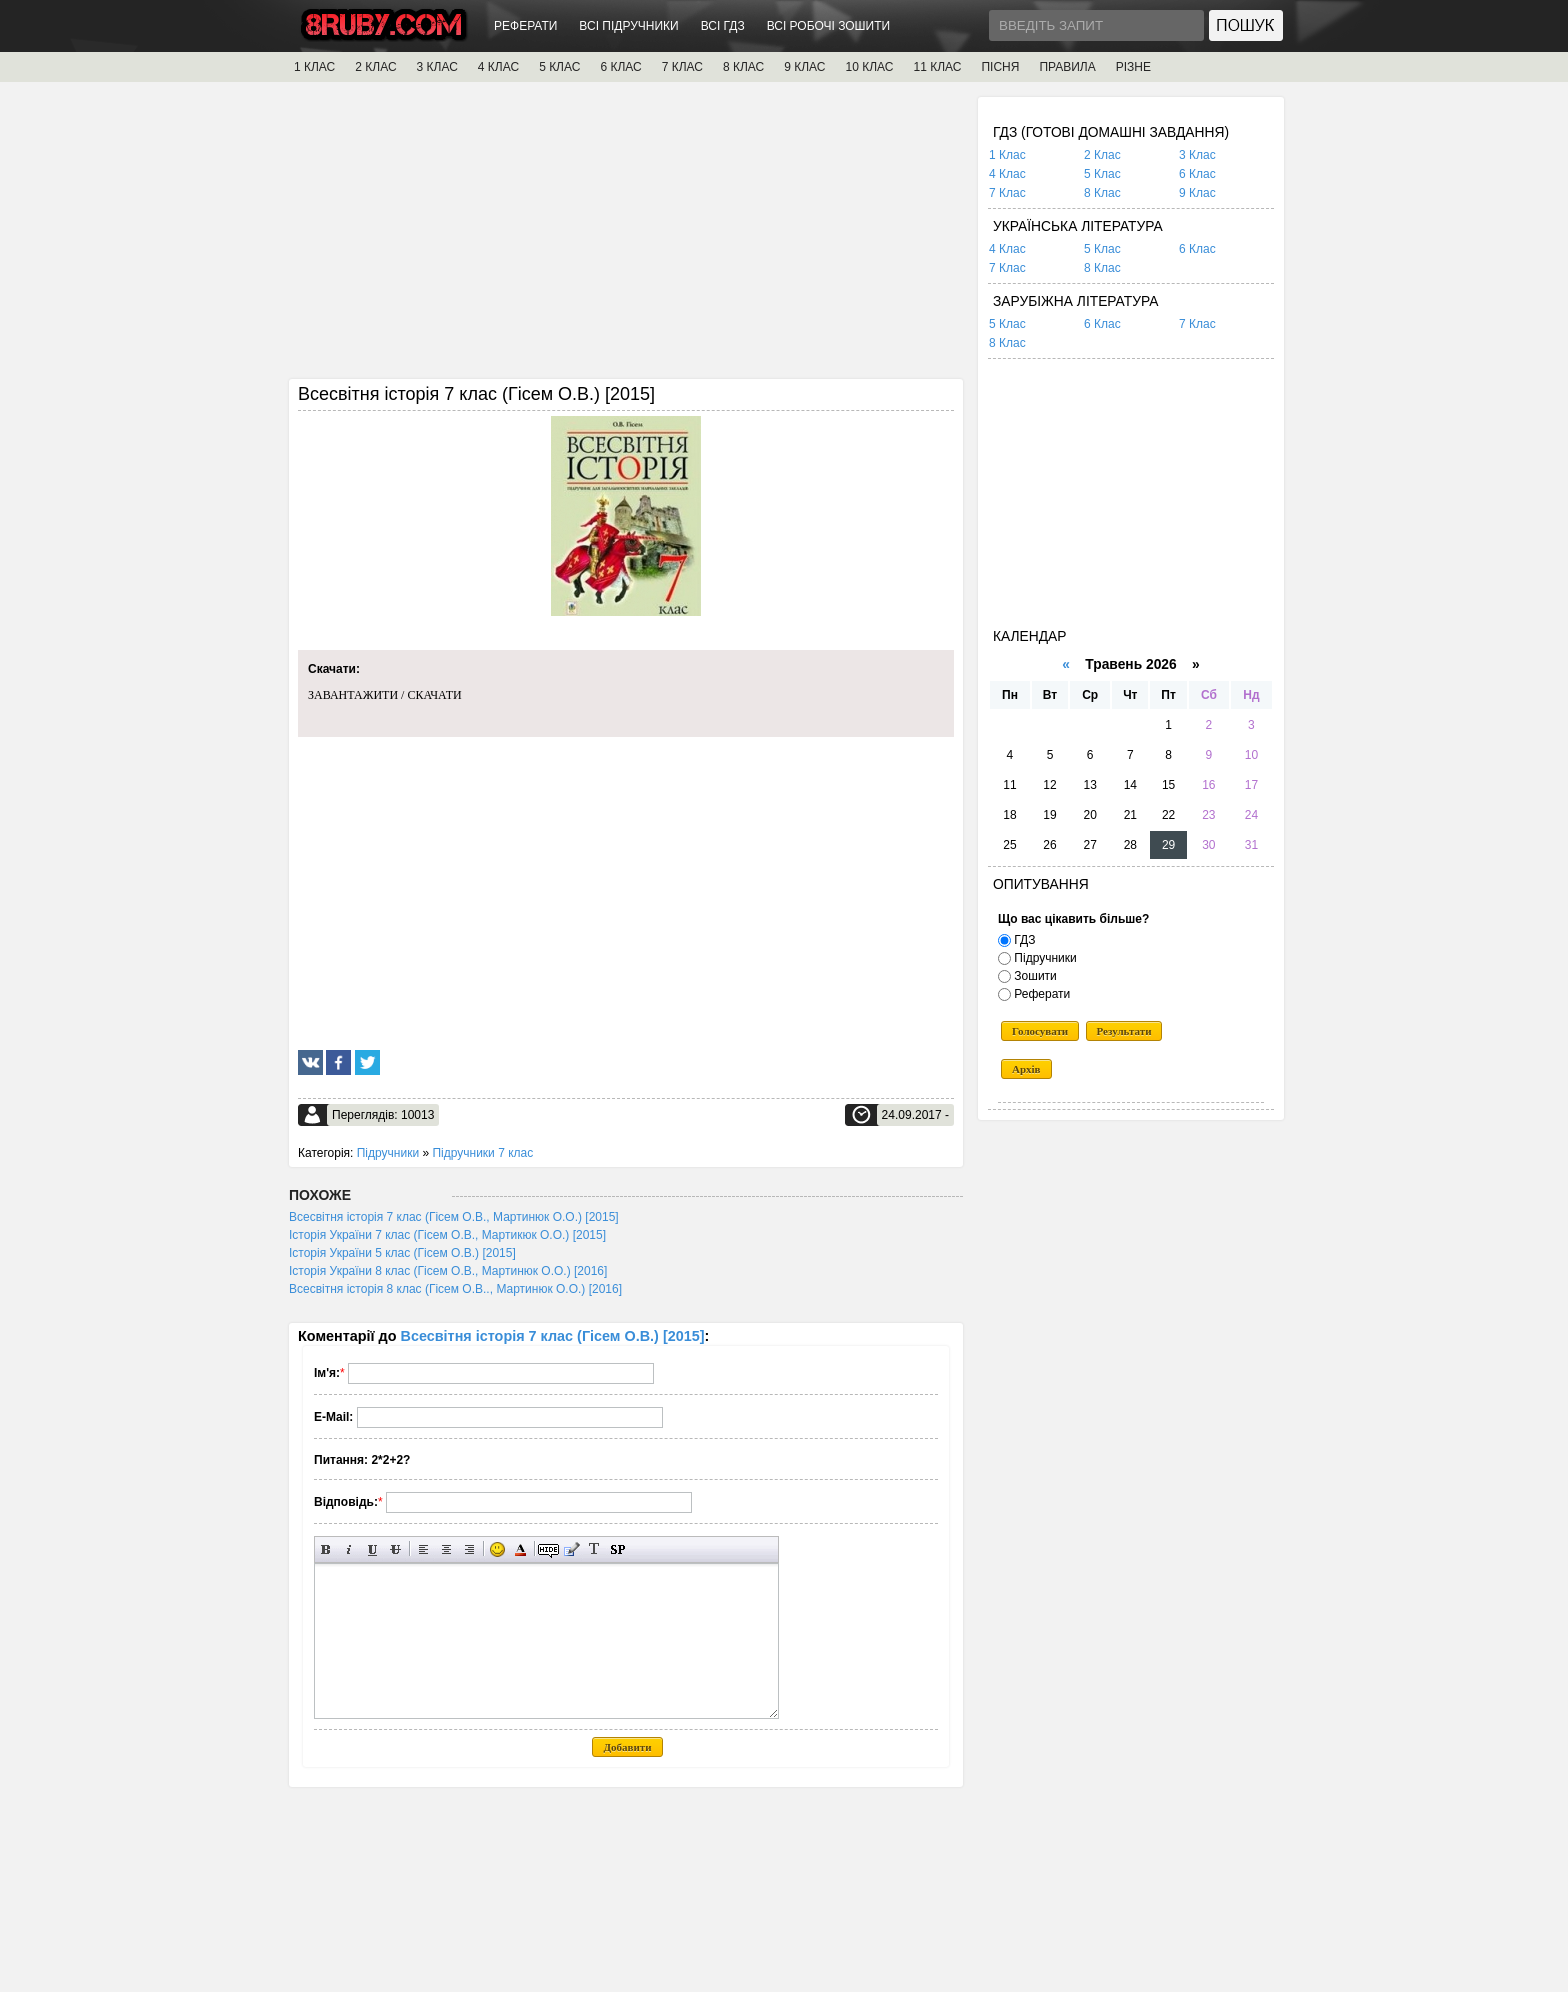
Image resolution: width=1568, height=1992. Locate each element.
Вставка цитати (571, 1549)
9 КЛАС (804, 67)
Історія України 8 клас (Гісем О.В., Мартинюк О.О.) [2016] (448, 1271)
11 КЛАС (937, 67)
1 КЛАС (314, 67)
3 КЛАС (437, 67)
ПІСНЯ (1000, 67)
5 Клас (1102, 174)
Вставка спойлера (617, 1549)
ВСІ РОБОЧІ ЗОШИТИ (829, 26)
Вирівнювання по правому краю (469, 1549)
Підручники (388, 1153)
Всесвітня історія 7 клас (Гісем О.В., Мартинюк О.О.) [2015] (454, 1217)
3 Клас (1197, 155)
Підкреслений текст (372, 1549)
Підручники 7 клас (482, 1153)
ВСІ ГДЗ (723, 26)
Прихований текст (548, 1549)
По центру (446, 1549)
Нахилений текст (349, 1549)
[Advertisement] (626, 237)
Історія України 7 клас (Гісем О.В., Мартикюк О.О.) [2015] (447, 1235)
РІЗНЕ (1133, 67)
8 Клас (1102, 193)
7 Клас (1007, 193)
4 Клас (1007, 174)
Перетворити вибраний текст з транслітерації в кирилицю (594, 1549)
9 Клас (1197, 193)
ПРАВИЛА (1067, 67)
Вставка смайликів (497, 1549)
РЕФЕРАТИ (525, 26)
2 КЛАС (375, 67)
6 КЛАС (620, 67)
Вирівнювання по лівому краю (423, 1549)
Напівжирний (326, 1549)
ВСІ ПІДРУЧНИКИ (628, 26)
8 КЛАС (743, 67)
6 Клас (1197, 174)
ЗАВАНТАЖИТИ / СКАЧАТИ (385, 695)
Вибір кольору (520, 1549)
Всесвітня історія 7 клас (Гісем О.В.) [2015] (553, 1336)
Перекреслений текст (395, 1549)
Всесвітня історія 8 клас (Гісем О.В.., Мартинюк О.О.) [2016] (455, 1289)
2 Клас (1102, 155)
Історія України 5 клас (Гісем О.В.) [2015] (402, 1253)
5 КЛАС (559, 67)
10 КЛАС (870, 67)
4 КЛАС (498, 67)
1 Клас (1007, 155)
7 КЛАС (682, 67)
